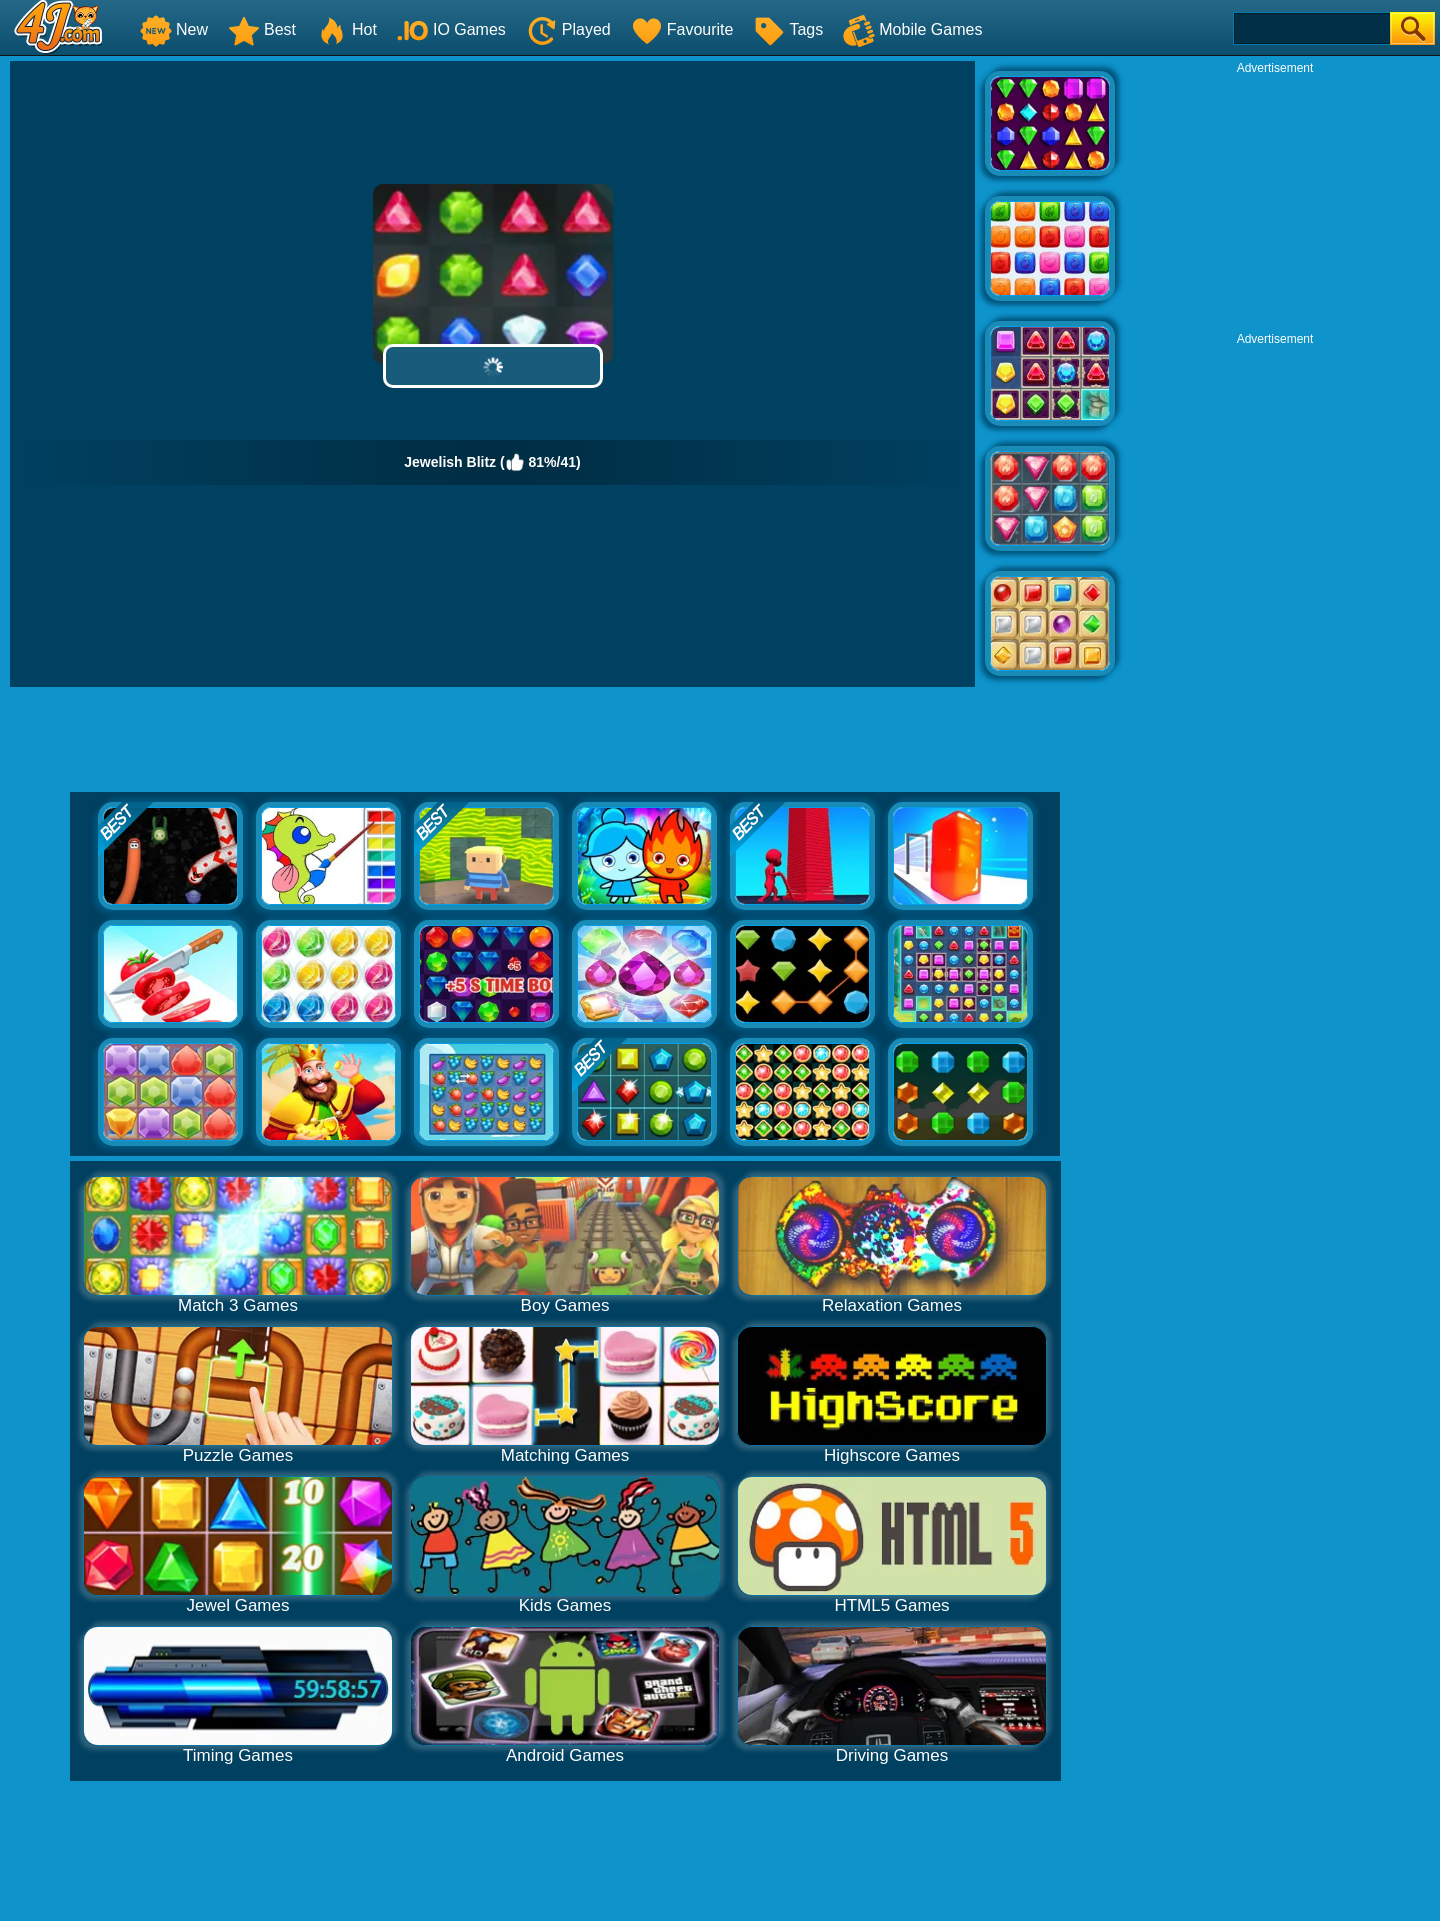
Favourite (682, 29)
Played (568, 29)
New (174, 29)
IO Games (451, 29)
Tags (788, 29)
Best (262, 29)
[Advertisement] (1275, 201)
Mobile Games (912, 29)
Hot (346, 29)
